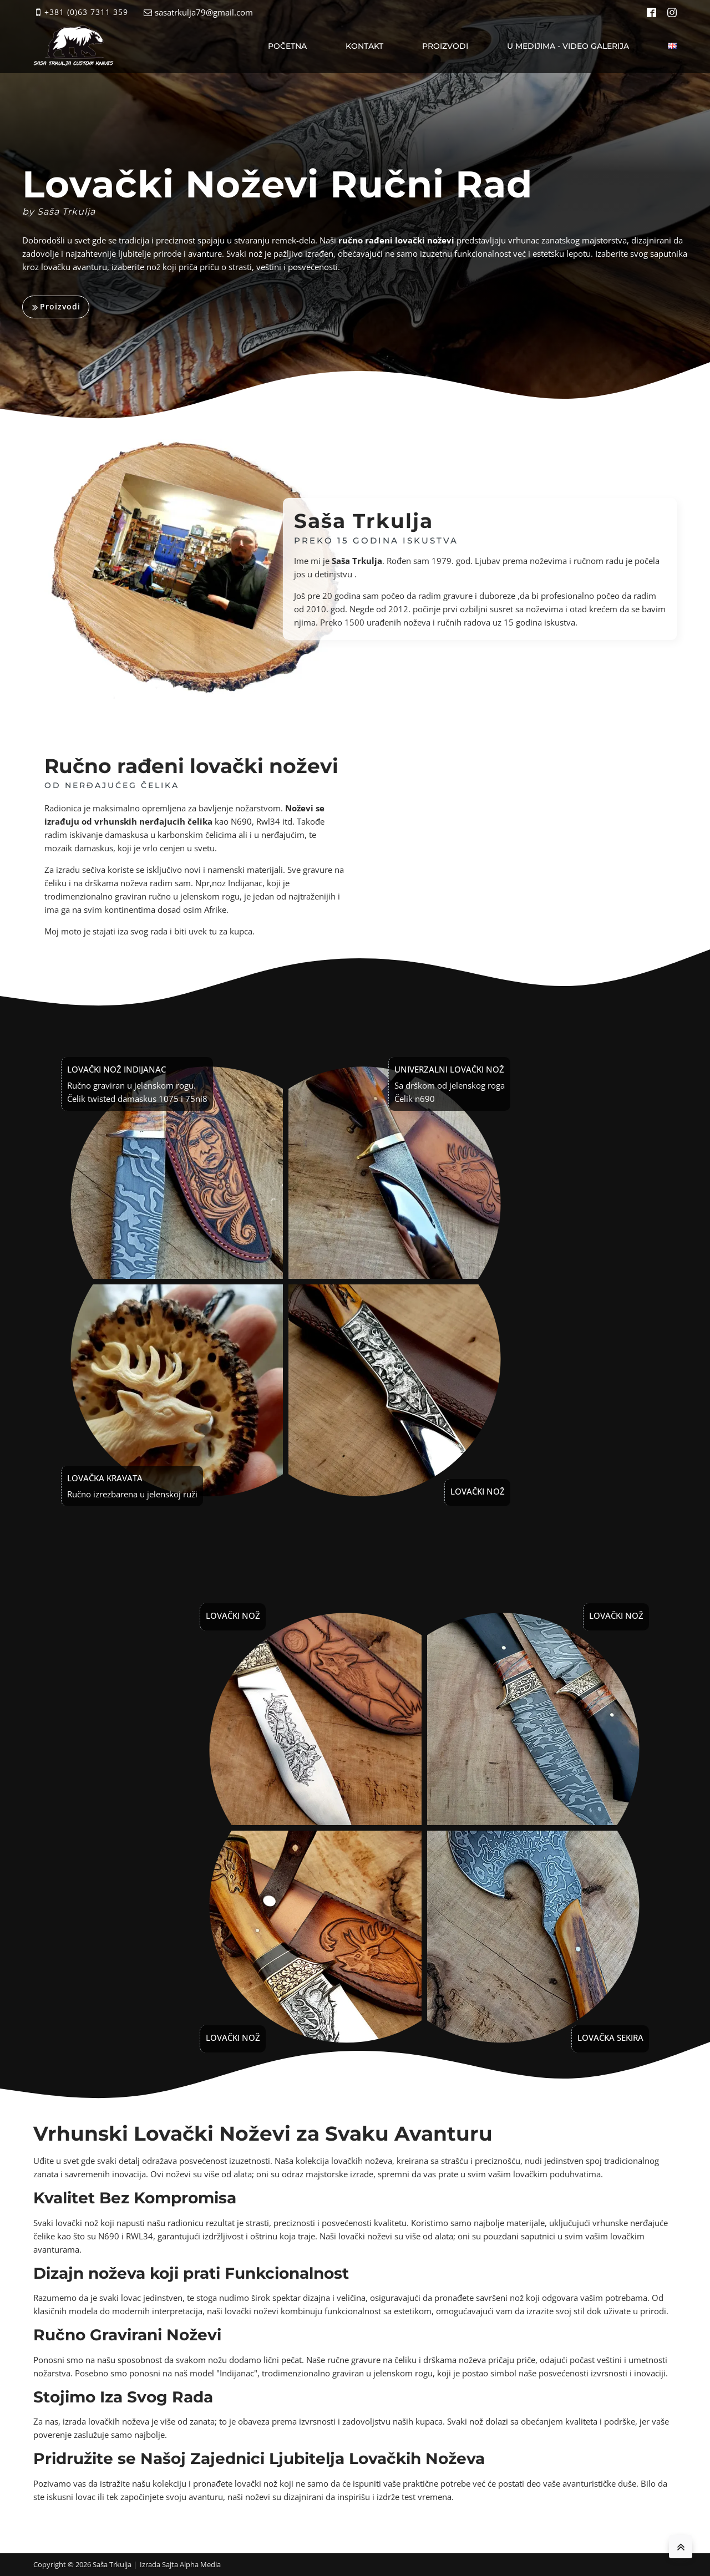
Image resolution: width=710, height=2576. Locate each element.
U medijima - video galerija (568, 46)
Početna (287, 46)
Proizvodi (445, 46)
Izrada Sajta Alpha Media (180, 2564)
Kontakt (364, 46)
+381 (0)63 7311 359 (86, 12)
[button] (55, 307)
